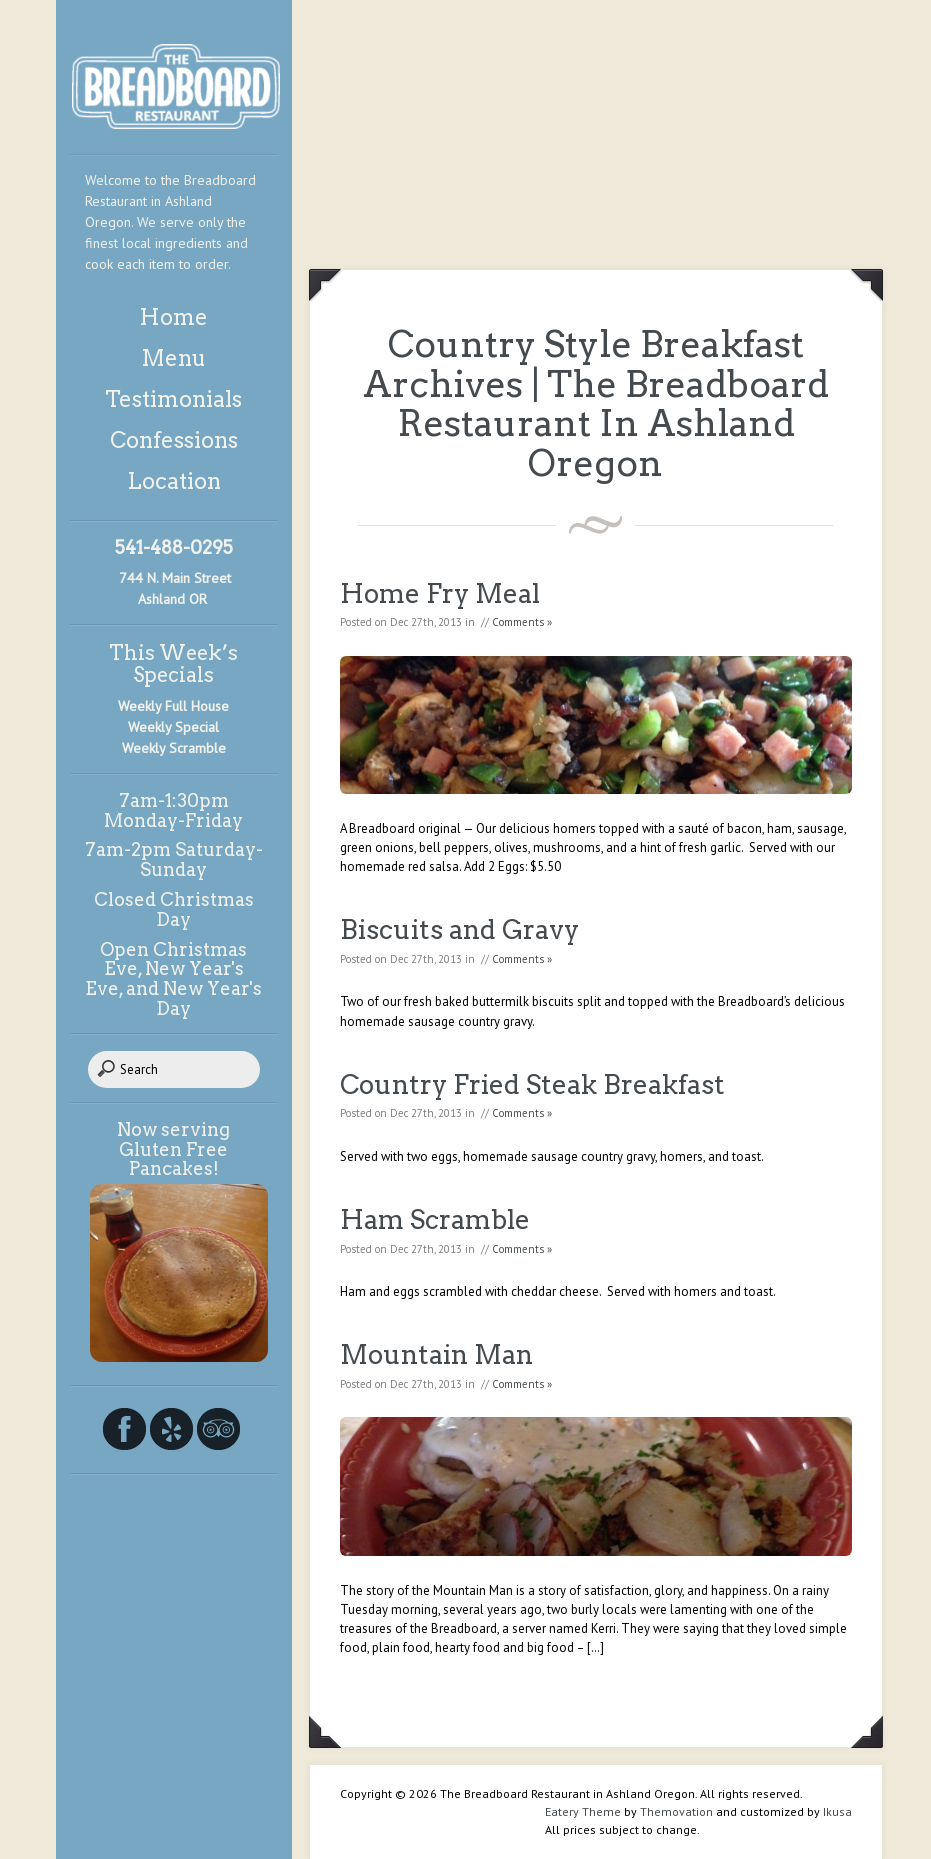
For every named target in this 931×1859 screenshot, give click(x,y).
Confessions (174, 440)
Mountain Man (436, 1354)
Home (173, 317)
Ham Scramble (435, 1219)
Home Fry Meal (440, 593)
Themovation (676, 1811)
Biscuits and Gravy (459, 929)
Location (174, 481)
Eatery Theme (583, 1811)
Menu (173, 358)
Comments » (522, 622)
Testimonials (173, 399)
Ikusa (837, 1811)
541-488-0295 (174, 547)
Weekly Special (173, 727)
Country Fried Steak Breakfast (532, 1084)
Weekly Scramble (174, 748)
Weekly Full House (173, 706)
